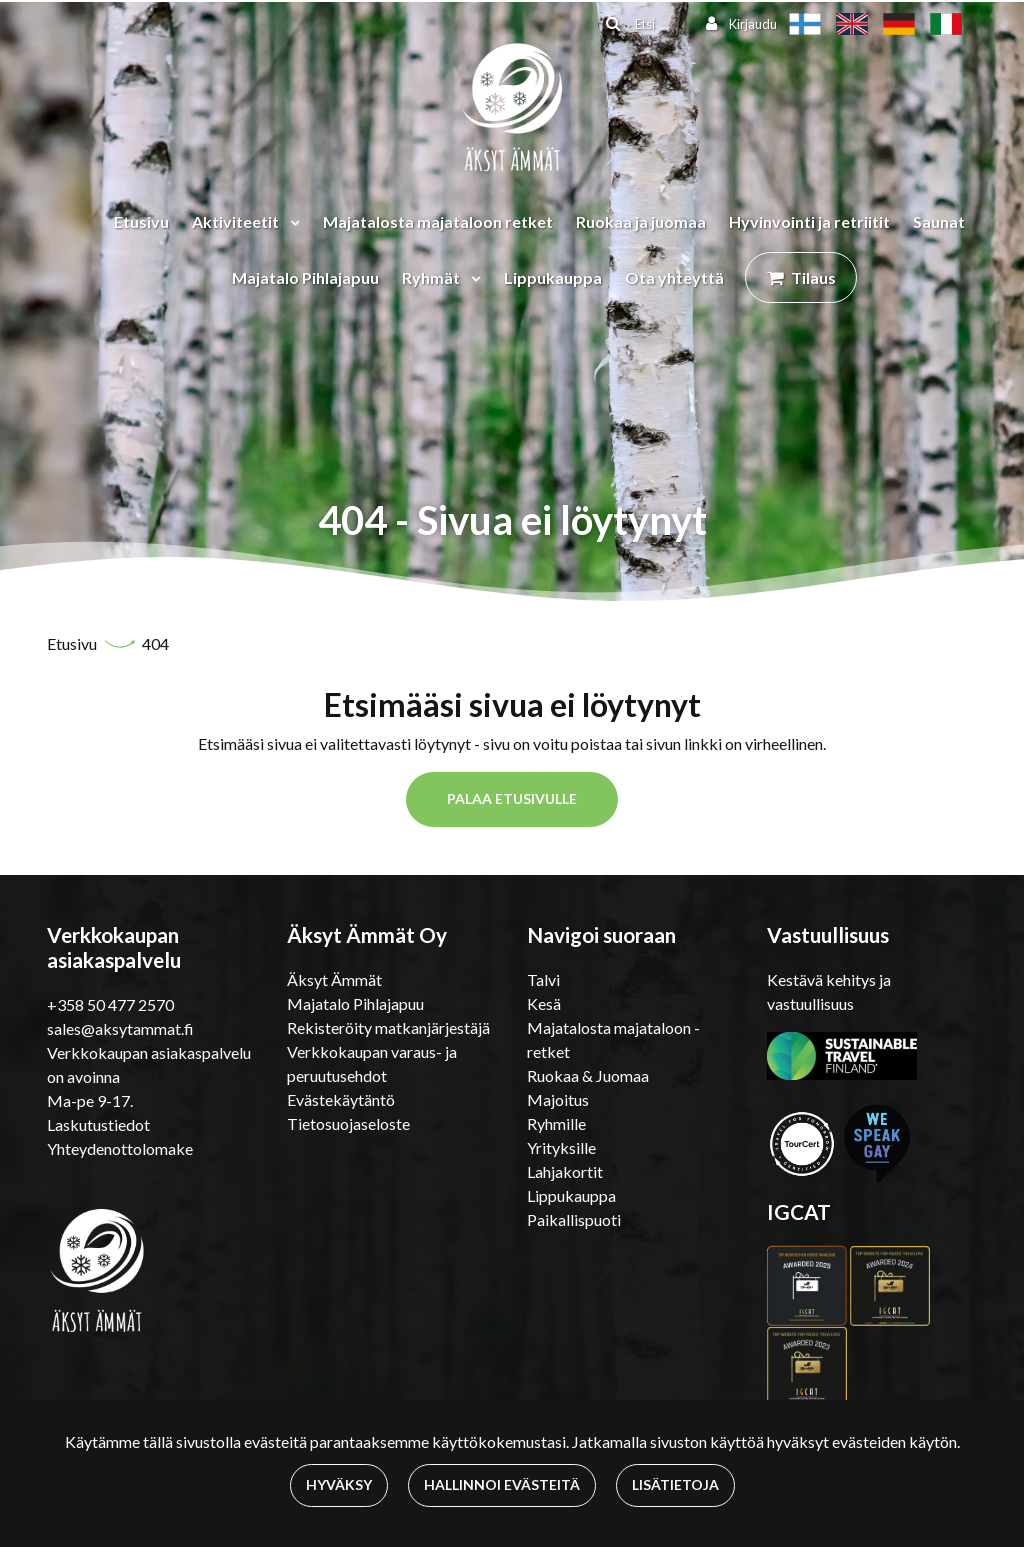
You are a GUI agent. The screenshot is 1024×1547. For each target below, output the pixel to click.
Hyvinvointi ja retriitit (809, 221)
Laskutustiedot (98, 1124)
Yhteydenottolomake (120, 1148)
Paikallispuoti (574, 1219)
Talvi (543, 979)
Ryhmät (432, 277)
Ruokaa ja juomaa (641, 221)
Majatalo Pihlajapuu (305, 277)
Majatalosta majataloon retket (438, 221)
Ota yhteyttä (674, 277)
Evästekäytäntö (341, 1099)
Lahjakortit (565, 1171)
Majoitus (558, 1099)
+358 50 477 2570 (110, 1004)
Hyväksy (339, 1484)
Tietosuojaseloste (348, 1123)
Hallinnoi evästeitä (502, 1484)
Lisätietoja (675, 1484)
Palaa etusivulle (512, 798)
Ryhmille (556, 1123)
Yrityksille (561, 1147)
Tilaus (813, 277)
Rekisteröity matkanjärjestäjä (388, 1027)
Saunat (939, 221)
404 (155, 643)
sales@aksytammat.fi (120, 1028)
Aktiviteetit (237, 221)
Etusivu (141, 221)
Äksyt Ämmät (334, 979)
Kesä (544, 1003)
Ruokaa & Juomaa (588, 1075)
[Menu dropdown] (291, 222)
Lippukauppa (553, 277)
